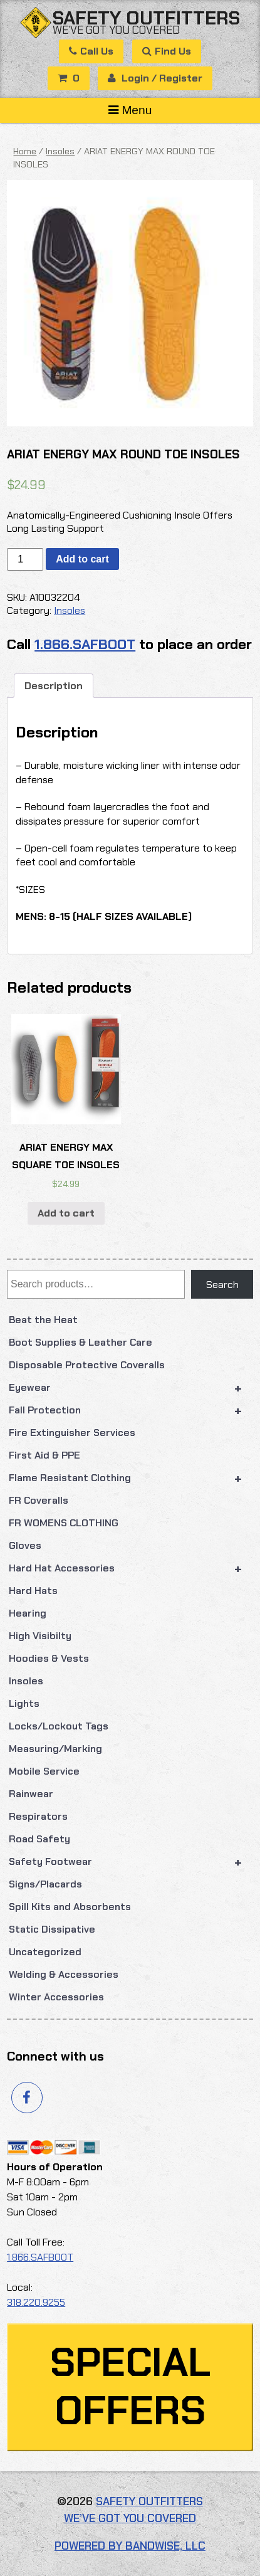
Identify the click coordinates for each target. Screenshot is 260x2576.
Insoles (26, 1680)
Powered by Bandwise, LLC (130, 2546)
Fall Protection (131, 1410)
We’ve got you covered (116, 30)
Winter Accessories (56, 1996)
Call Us (91, 51)
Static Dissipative (52, 1929)
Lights (24, 1703)
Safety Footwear (131, 1861)
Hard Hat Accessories (131, 1568)
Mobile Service (44, 1771)
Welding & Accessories (63, 1974)
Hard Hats (33, 1590)
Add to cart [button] (66, 1213)
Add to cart (82, 559)
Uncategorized (45, 1951)
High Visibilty (40, 1635)
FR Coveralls (38, 1500)
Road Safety (39, 1838)
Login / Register (155, 78)
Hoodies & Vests (49, 1658)
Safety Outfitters (146, 18)
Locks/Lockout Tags (58, 1726)
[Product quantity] (25, 559)
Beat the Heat (43, 1319)
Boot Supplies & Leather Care (80, 1342)
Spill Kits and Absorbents (70, 1906)
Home (24, 151)
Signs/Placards (45, 1884)
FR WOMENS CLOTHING (63, 1522)
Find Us (166, 51)
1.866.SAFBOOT (84, 644)
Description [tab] (53, 685)
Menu (130, 110)
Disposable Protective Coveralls (87, 1364)
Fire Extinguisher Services (72, 1432)
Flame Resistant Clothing (131, 1478)
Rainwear (31, 1793)
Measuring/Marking (55, 1748)
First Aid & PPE (44, 1455)
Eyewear (131, 1387)
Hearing (27, 1613)
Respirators (38, 1816)
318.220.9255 (36, 2302)
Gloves (25, 1545)
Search (222, 1284)
